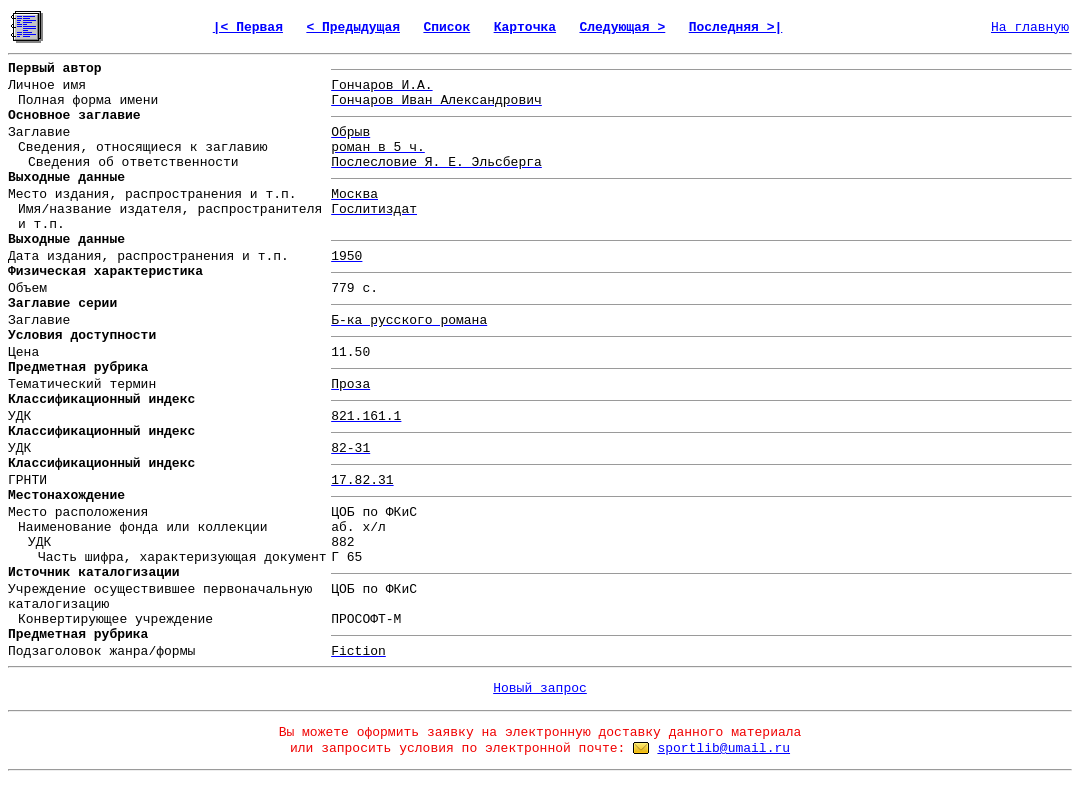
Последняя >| (736, 27)
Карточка (525, 27)
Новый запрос (540, 688)
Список (446, 27)
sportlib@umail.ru (723, 748)
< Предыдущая (353, 27)
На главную (1030, 27)
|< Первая (248, 27)
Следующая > (622, 27)
